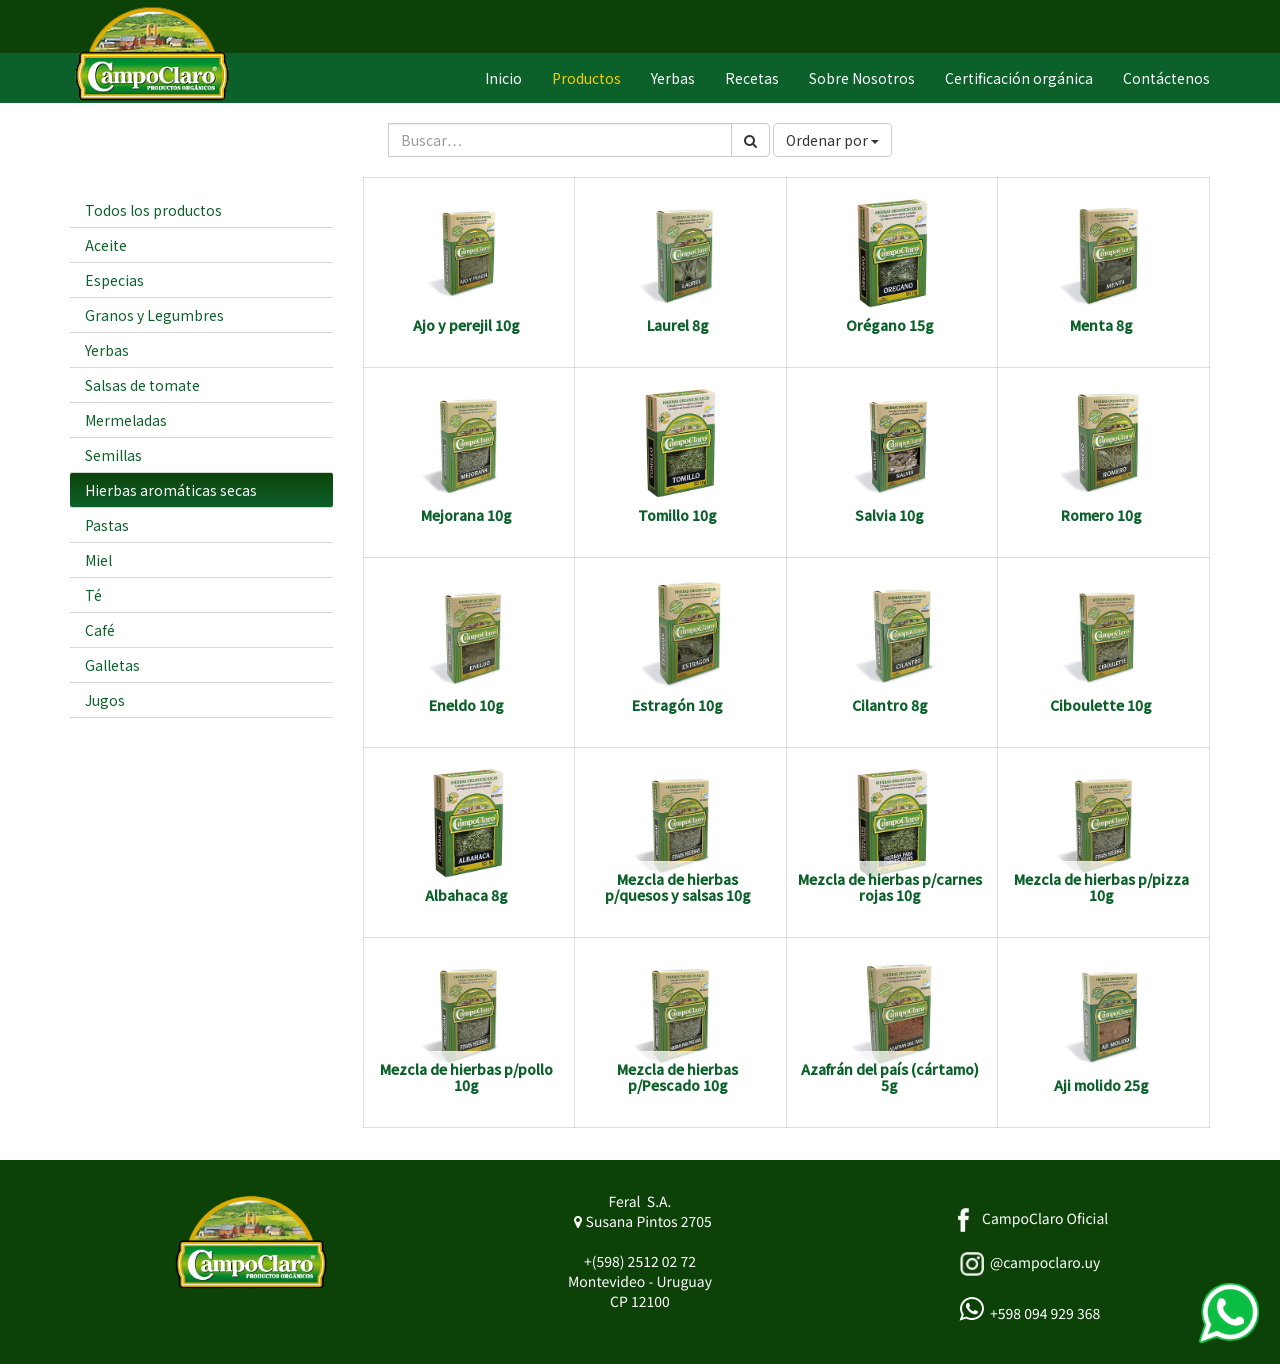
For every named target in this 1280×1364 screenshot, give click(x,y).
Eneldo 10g (466, 705)
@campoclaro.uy (1045, 1263)
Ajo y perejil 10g (466, 325)
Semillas (113, 455)
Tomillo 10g (677, 515)
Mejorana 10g (466, 515)
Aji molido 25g (1101, 1085)
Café (100, 630)
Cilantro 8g (890, 705)
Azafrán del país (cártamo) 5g (890, 1076)
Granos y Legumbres (154, 315)
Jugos (105, 700)
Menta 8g (1101, 325)
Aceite (106, 245)
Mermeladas (126, 420)
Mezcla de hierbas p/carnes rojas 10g (890, 886)
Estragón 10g (677, 705)
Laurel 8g (678, 325)
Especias (114, 280)
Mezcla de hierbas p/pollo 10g (466, 1076)
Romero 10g (1101, 515)
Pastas (107, 525)
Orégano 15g (890, 325)
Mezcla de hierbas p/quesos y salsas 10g (678, 886)
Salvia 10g (889, 515)
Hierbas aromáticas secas (171, 490)
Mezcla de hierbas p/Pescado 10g (677, 1076)
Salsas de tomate (142, 385)
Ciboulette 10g (1101, 705)
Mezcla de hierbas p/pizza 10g (1101, 886)
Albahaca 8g (466, 895)
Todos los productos (153, 210)
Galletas (112, 665)
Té (93, 595)
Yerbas (107, 350)
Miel (98, 560)
